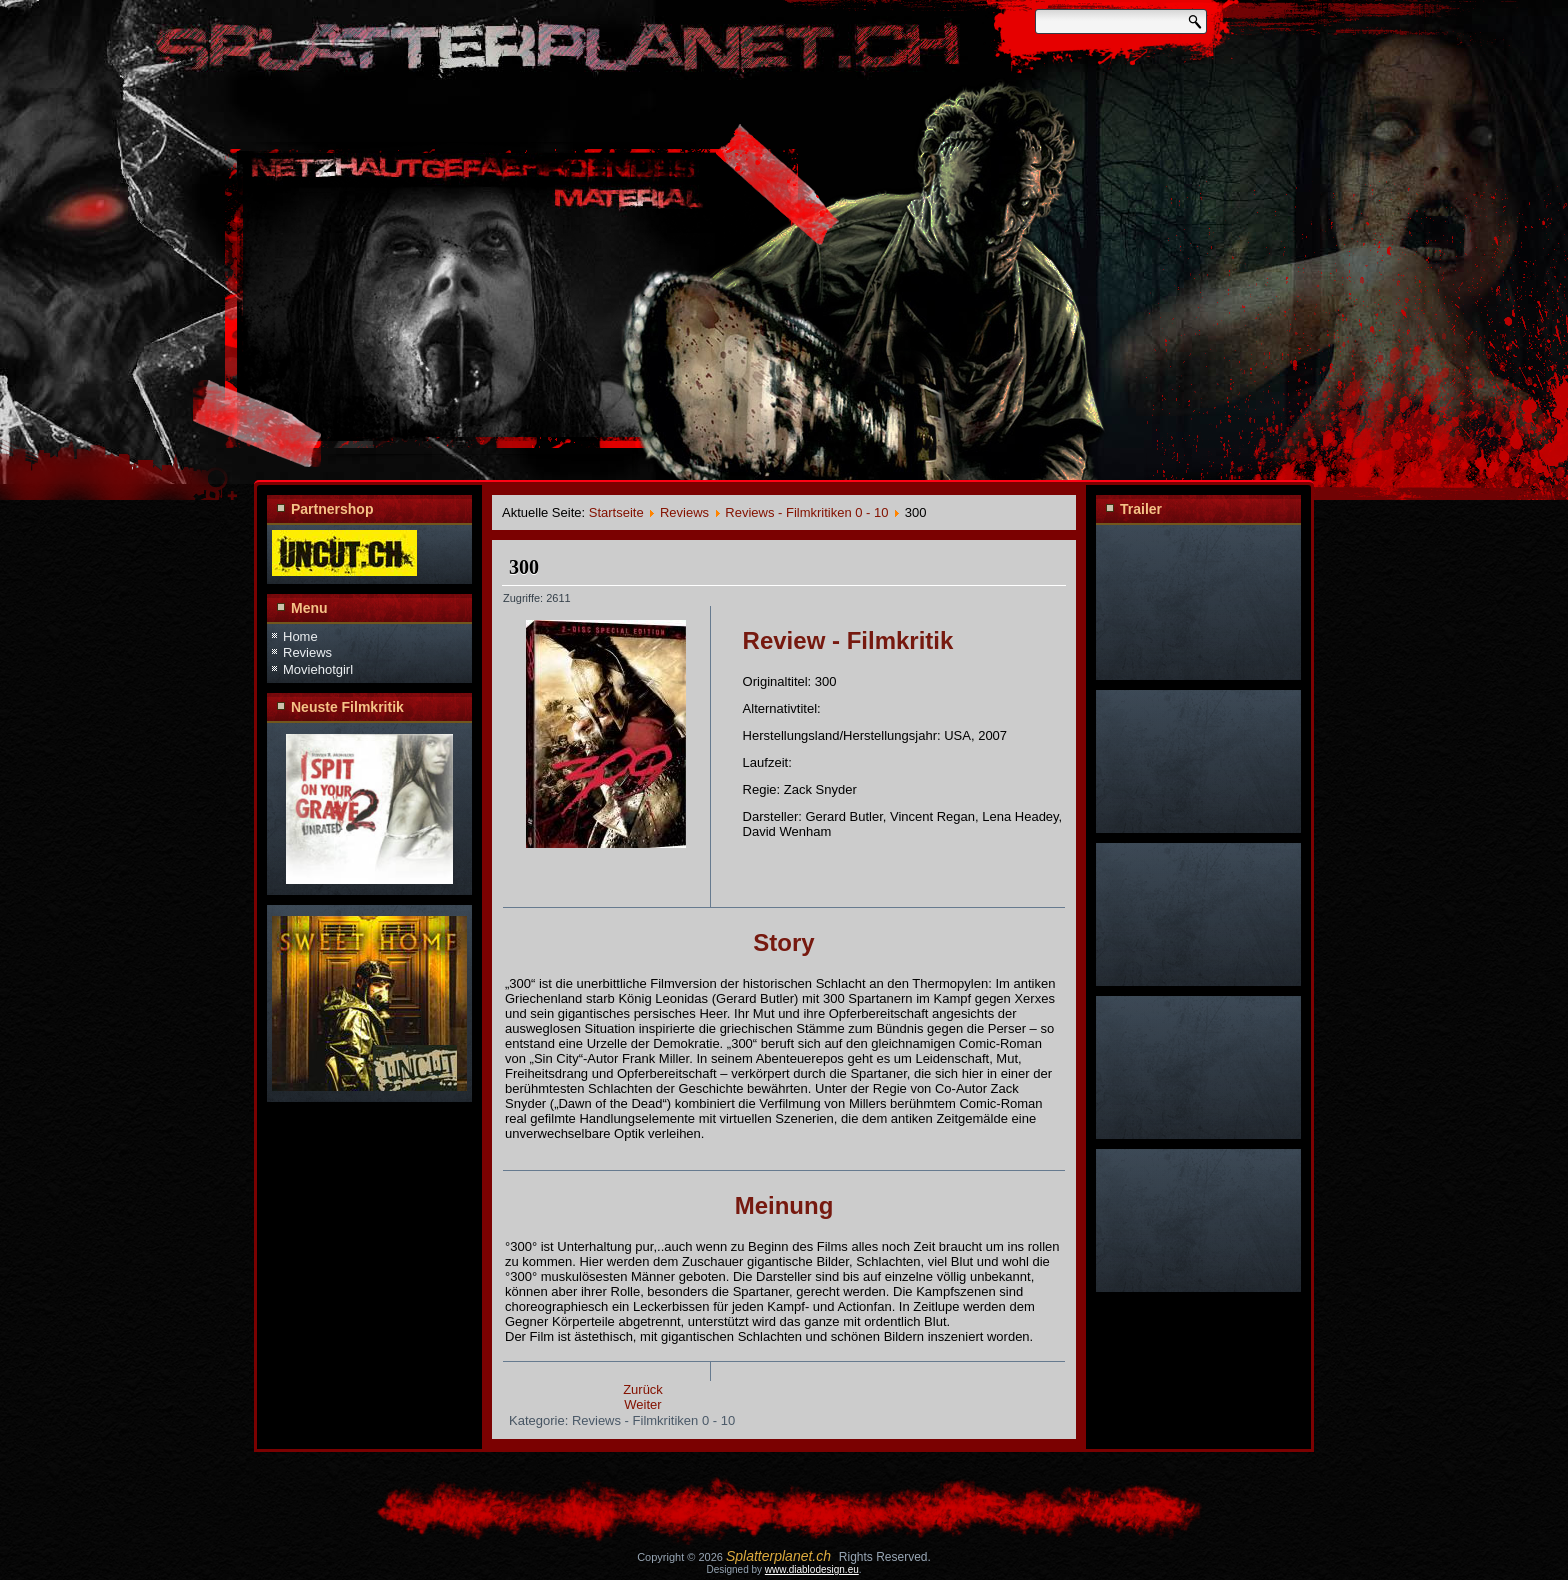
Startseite (616, 512)
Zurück (643, 1389)
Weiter (642, 1404)
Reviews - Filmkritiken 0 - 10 (806, 512)
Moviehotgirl (318, 669)
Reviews (307, 652)
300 (524, 567)
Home (300, 636)
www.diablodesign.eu (812, 1569)
